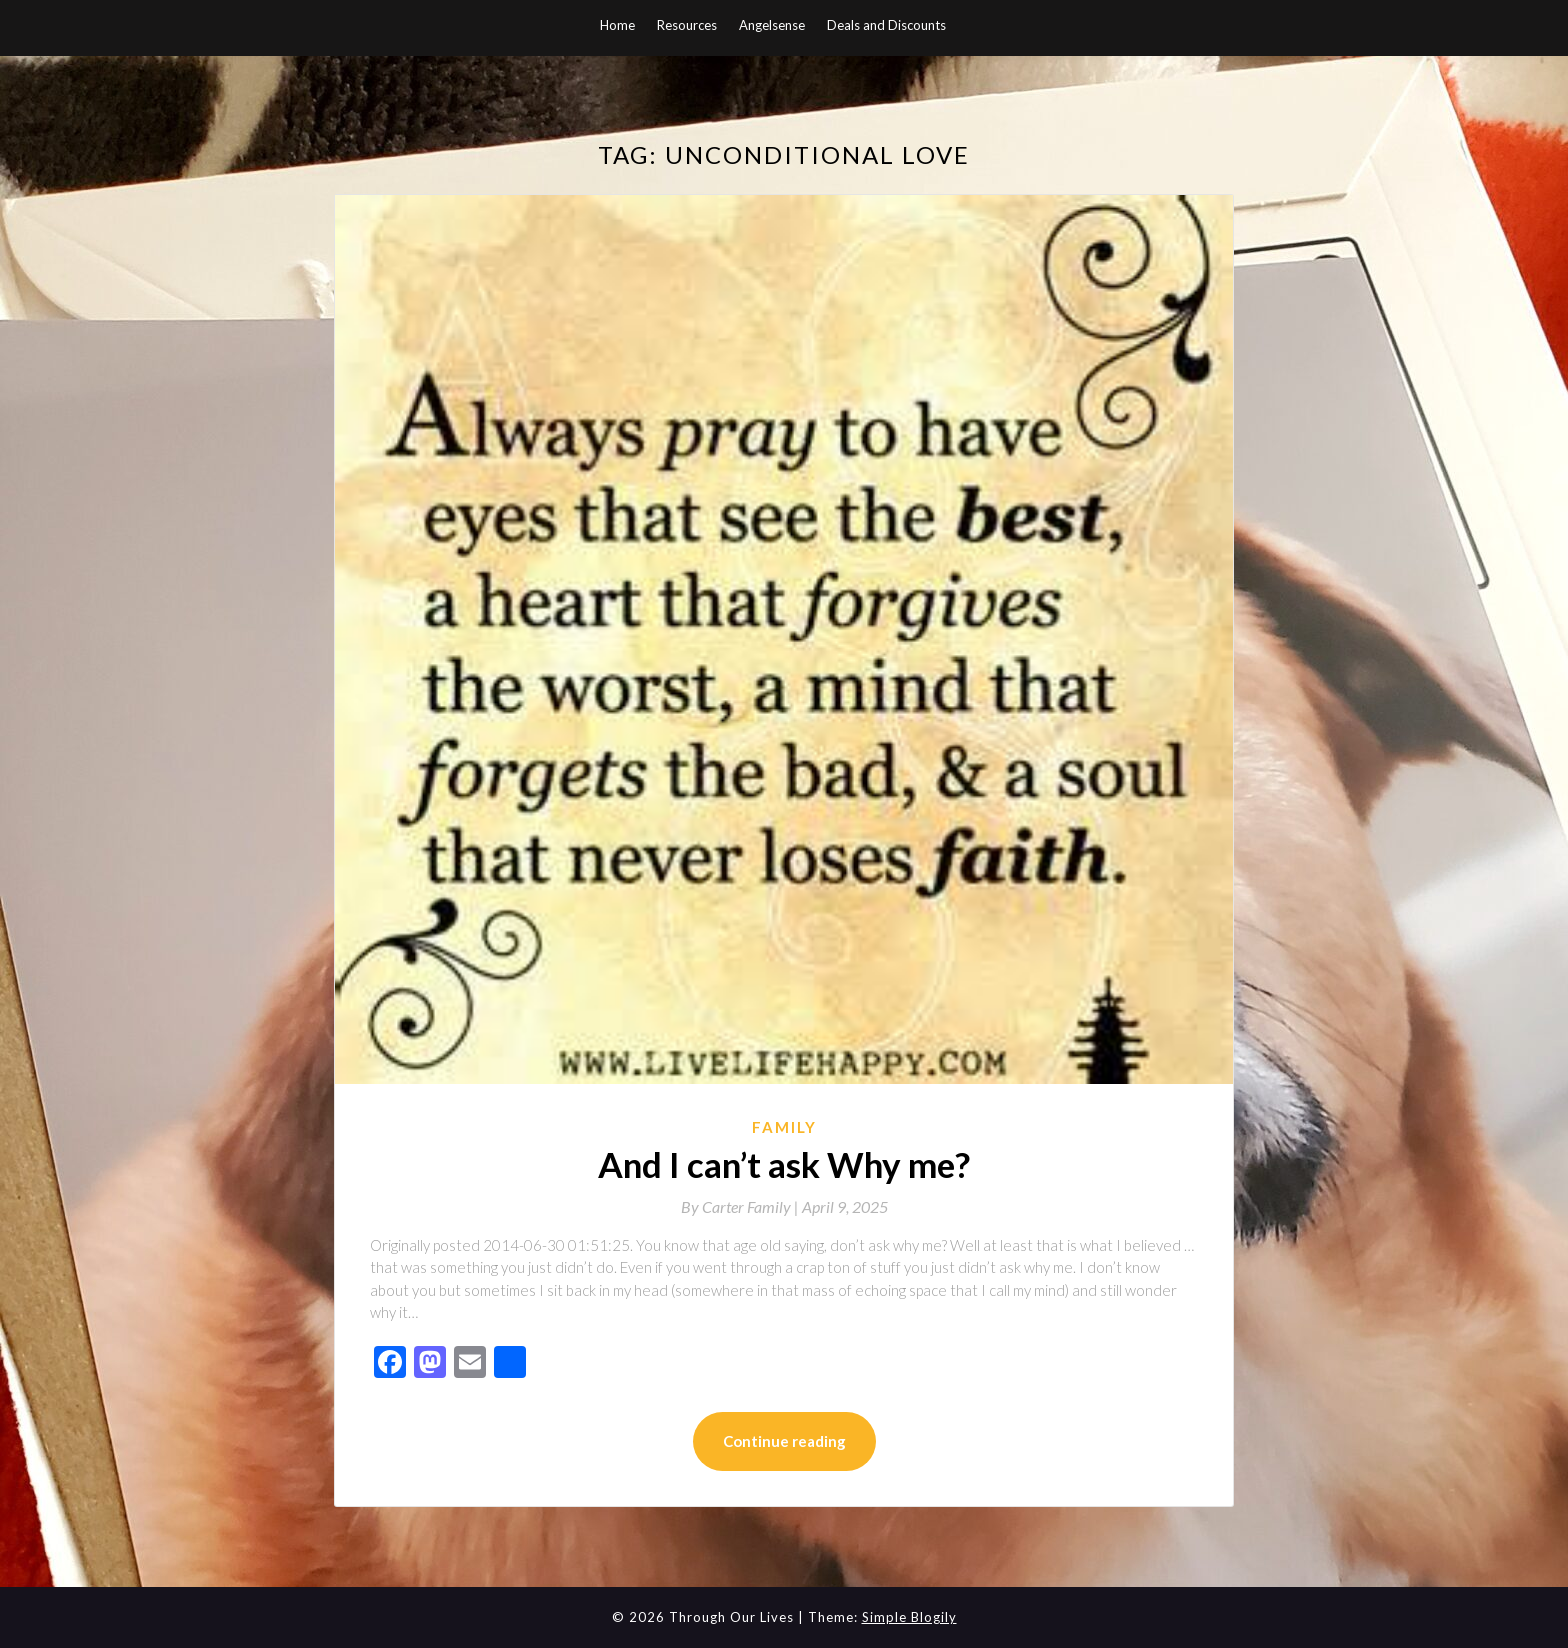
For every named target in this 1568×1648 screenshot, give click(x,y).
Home (617, 25)
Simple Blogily (909, 1617)
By (741, 1206)
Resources (687, 25)
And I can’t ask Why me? (784, 1164)
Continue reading (784, 1441)
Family (784, 1127)
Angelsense (772, 25)
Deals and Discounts (886, 25)
